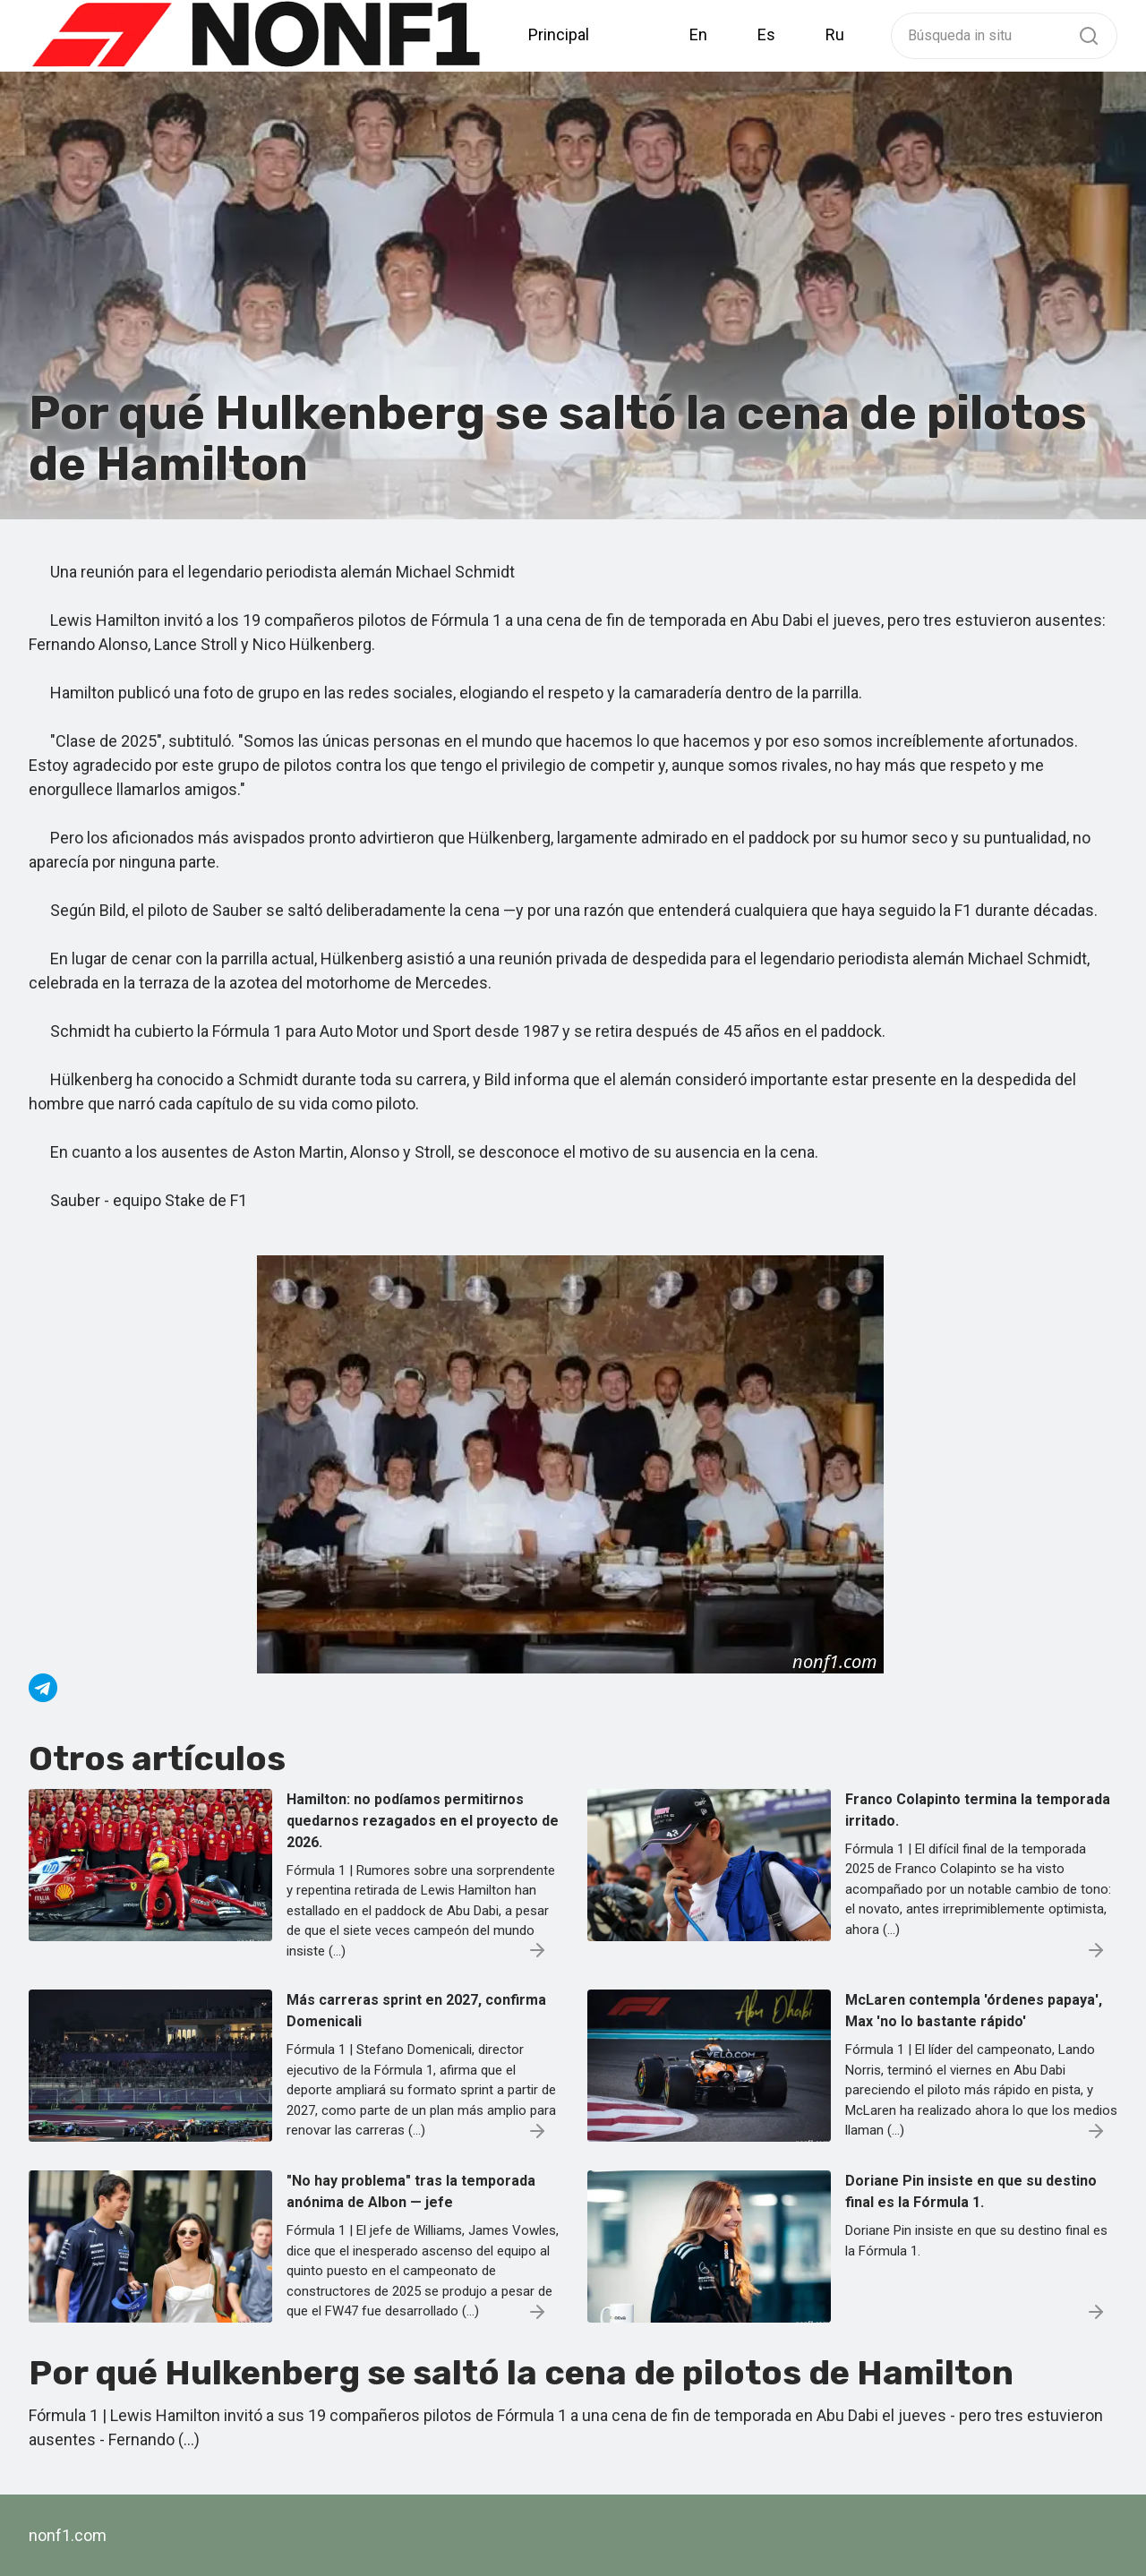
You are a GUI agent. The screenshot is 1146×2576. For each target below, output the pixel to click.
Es (766, 34)
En (698, 34)
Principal (558, 34)
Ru (834, 34)
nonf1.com (68, 2535)
